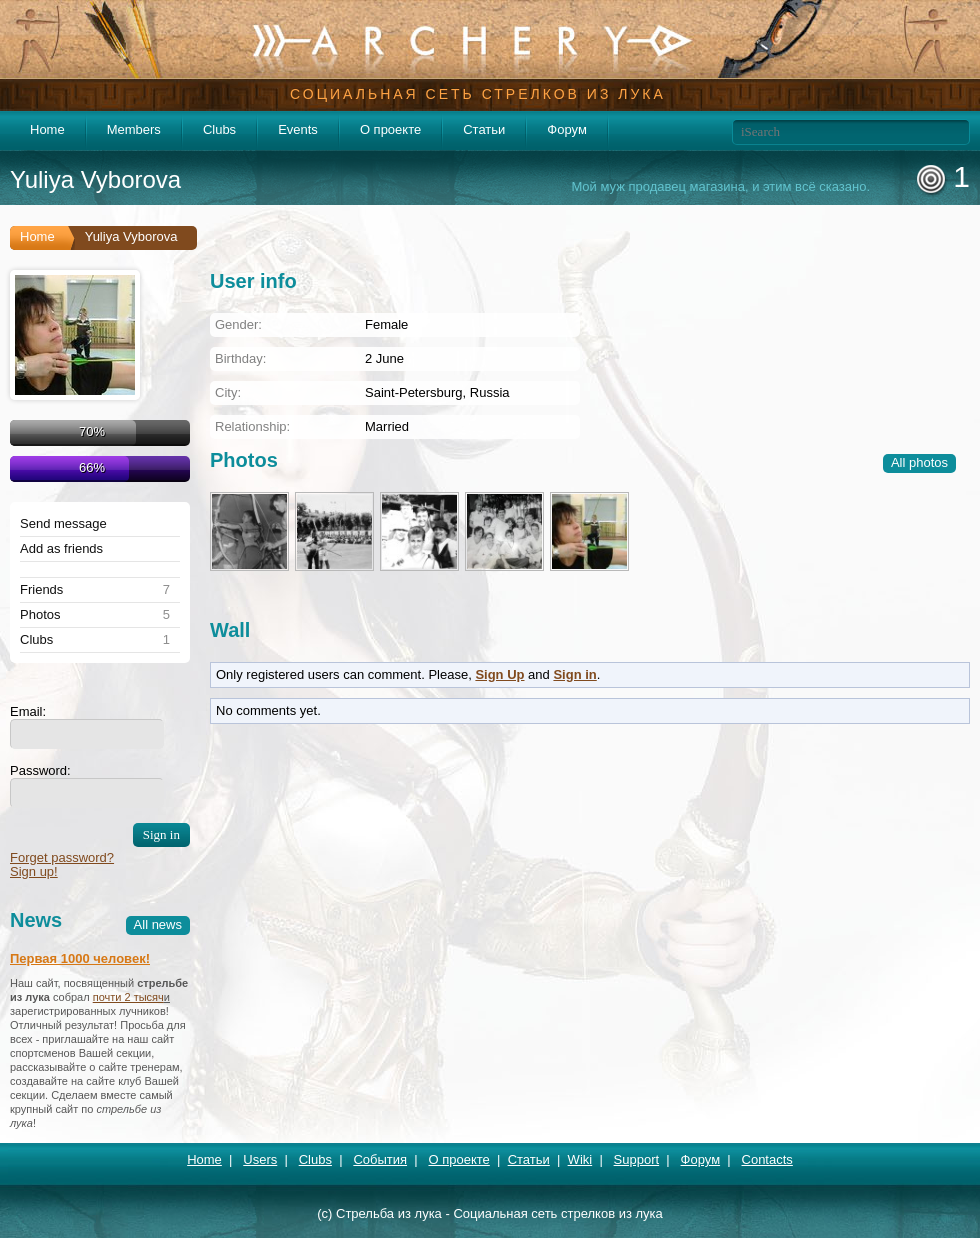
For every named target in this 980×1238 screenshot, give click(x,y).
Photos (40, 615)
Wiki (580, 1159)
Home (47, 129)
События (380, 1159)
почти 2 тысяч (128, 997)
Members (134, 129)
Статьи (484, 129)
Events (298, 129)
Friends (41, 590)
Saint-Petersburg (414, 392)
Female (386, 324)
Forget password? (62, 857)
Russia (490, 392)
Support (637, 1159)
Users (260, 1159)
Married (387, 426)
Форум (567, 129)
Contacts (767, 1159)
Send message (63, 524)
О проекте (390, 129)
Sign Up (499, 674)
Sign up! (34, 871)
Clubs (219, 129)
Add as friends (61, 549)
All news (158, 924)
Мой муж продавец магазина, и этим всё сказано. (720, 187)
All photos (919, 462)
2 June (384, 358)
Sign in (574, 674)
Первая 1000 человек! (80, 958)
